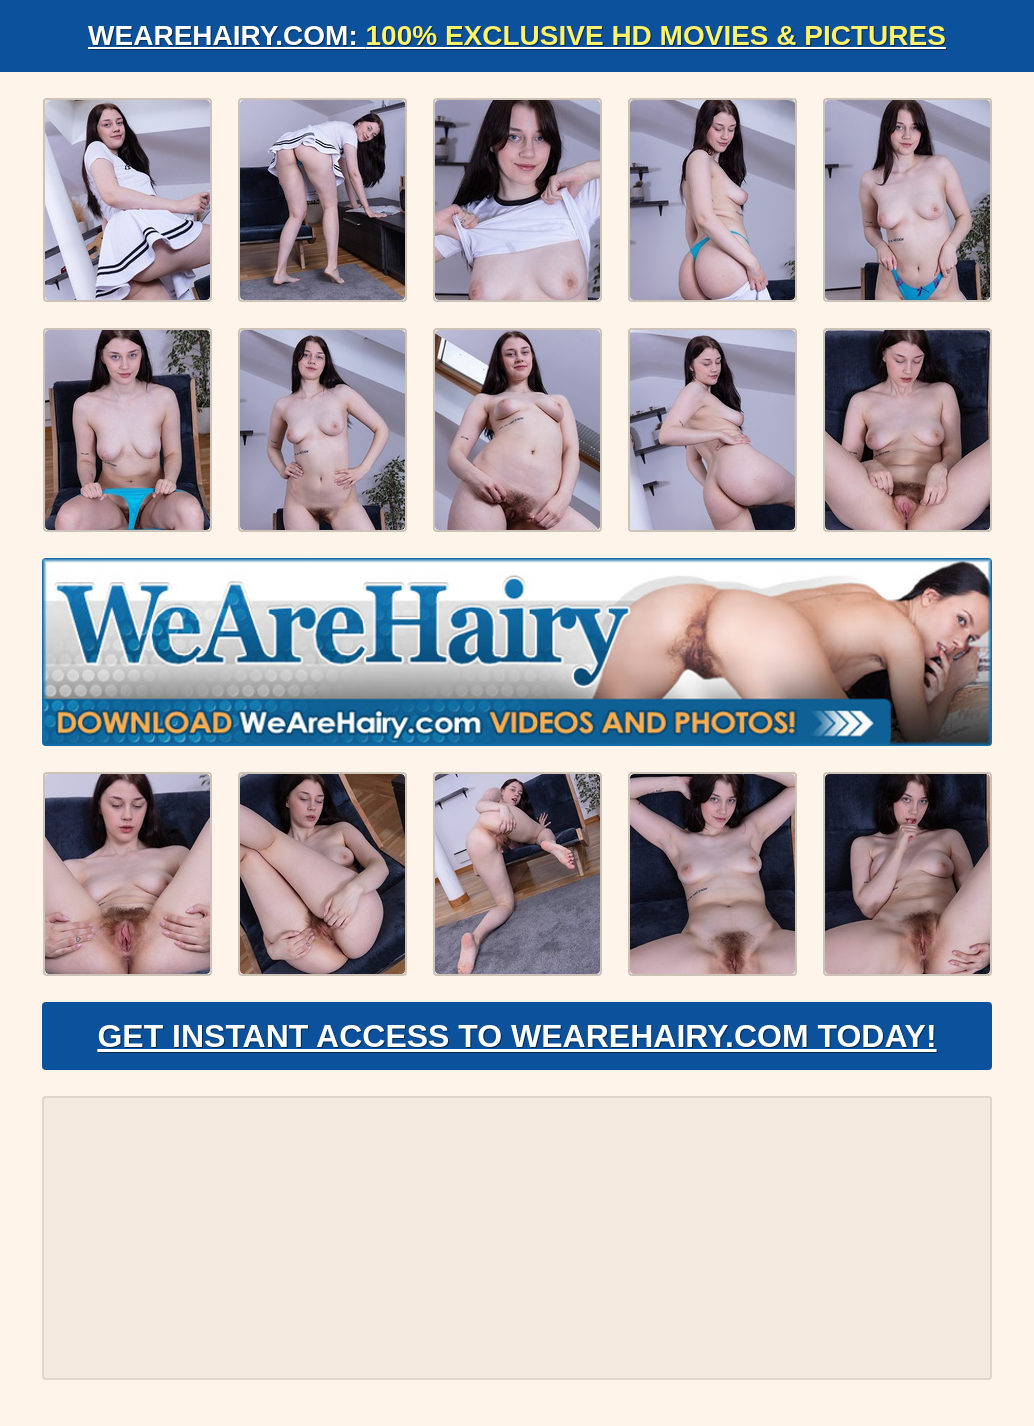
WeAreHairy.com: (517, 35)
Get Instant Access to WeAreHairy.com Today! (516, 1036)
